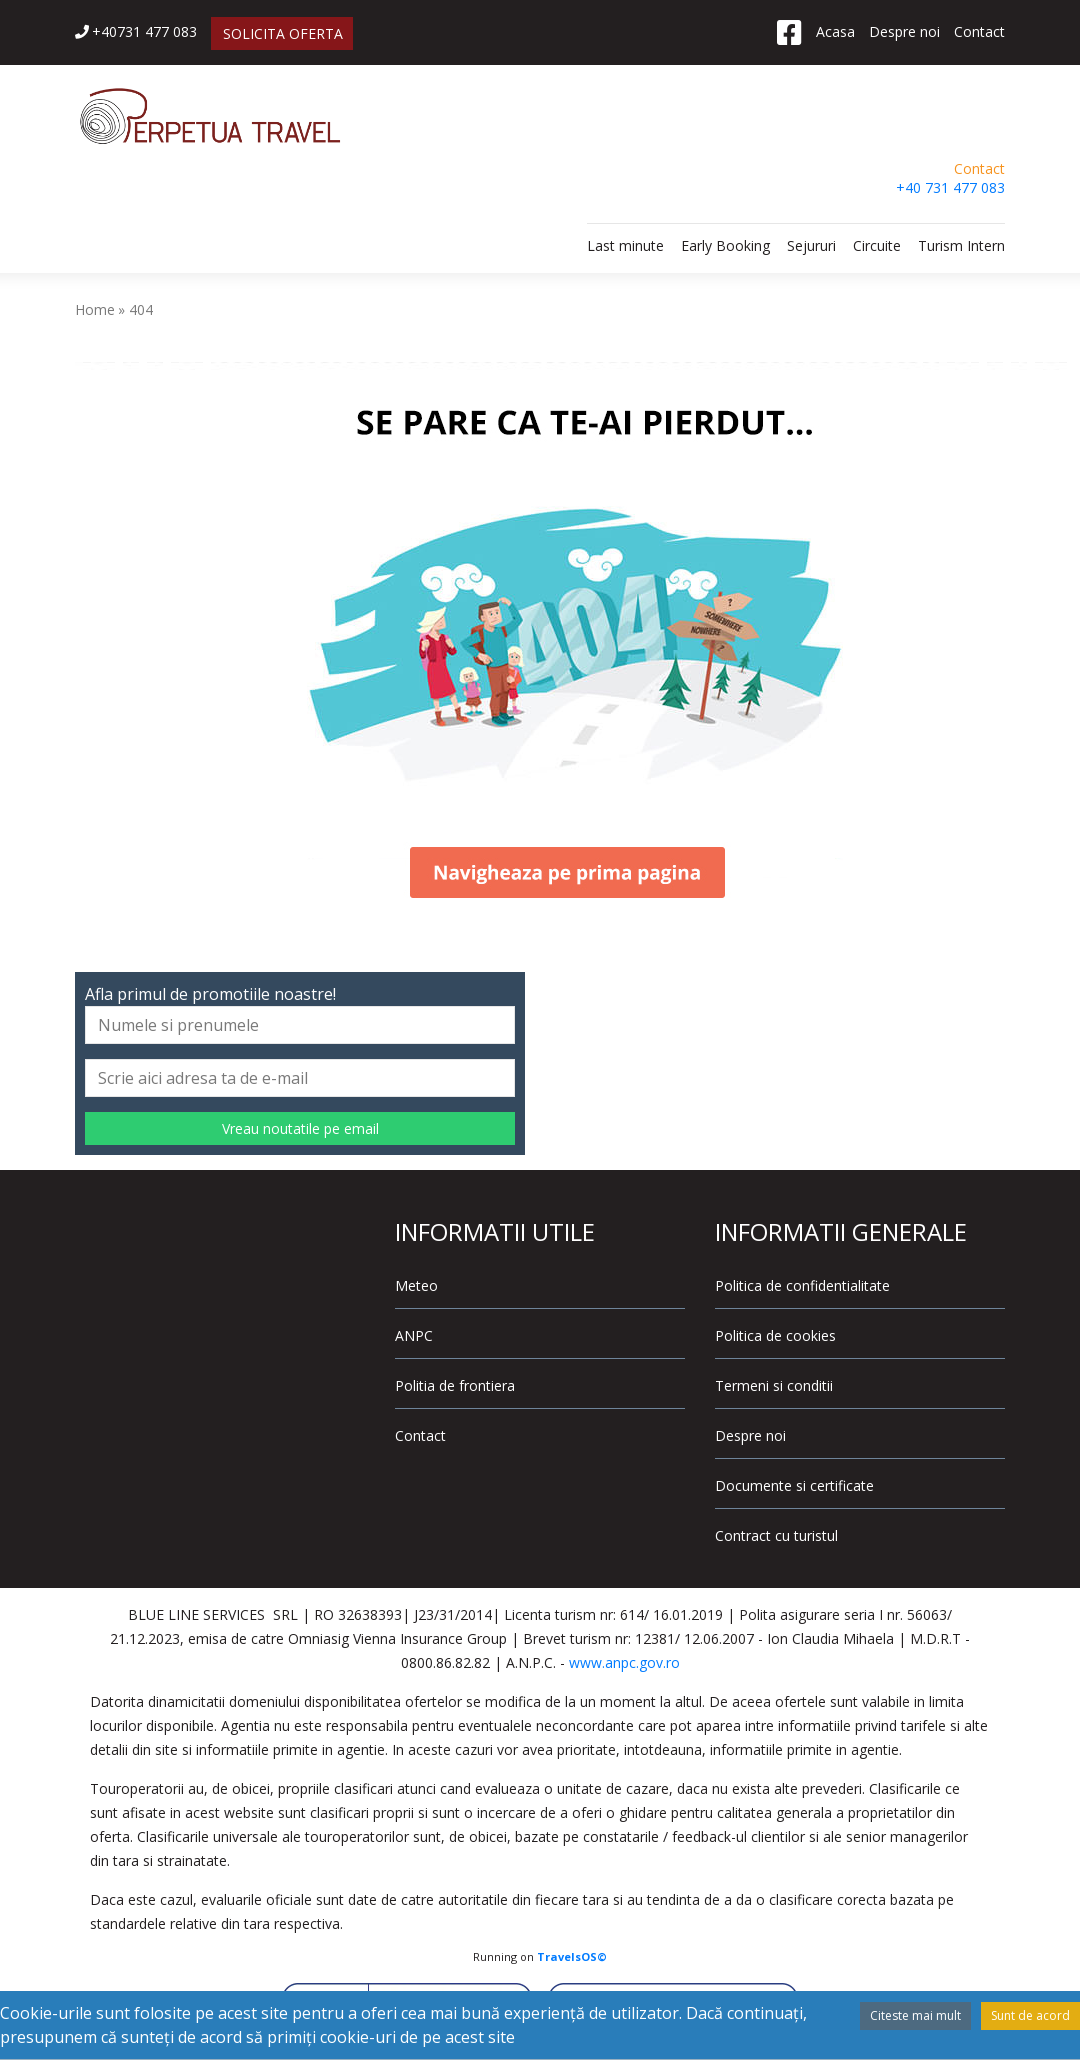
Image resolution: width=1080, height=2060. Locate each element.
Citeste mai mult (915, 2015)
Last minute (625, 245)
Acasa (835, 31)
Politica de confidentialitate (802, 1285)
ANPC (414, 1335)
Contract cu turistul (776, 1535)
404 (141, 309)
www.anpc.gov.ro (624, 1662)
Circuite (877, 245)
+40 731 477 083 (950, 187)
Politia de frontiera (455, 1385)
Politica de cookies (775, 1335)
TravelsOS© (572, 1956)
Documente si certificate (794, 1485)
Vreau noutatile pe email (300, 1128)
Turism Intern (961, 245)
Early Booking (725, 245)
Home (95, 309)
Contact (979, 31)
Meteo (416, 1285)
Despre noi (904, 31)
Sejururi (811, 245)
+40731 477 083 (136, 31)
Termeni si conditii (774, 1385)
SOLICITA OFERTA (283, 33)
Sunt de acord (1030, 2015)
